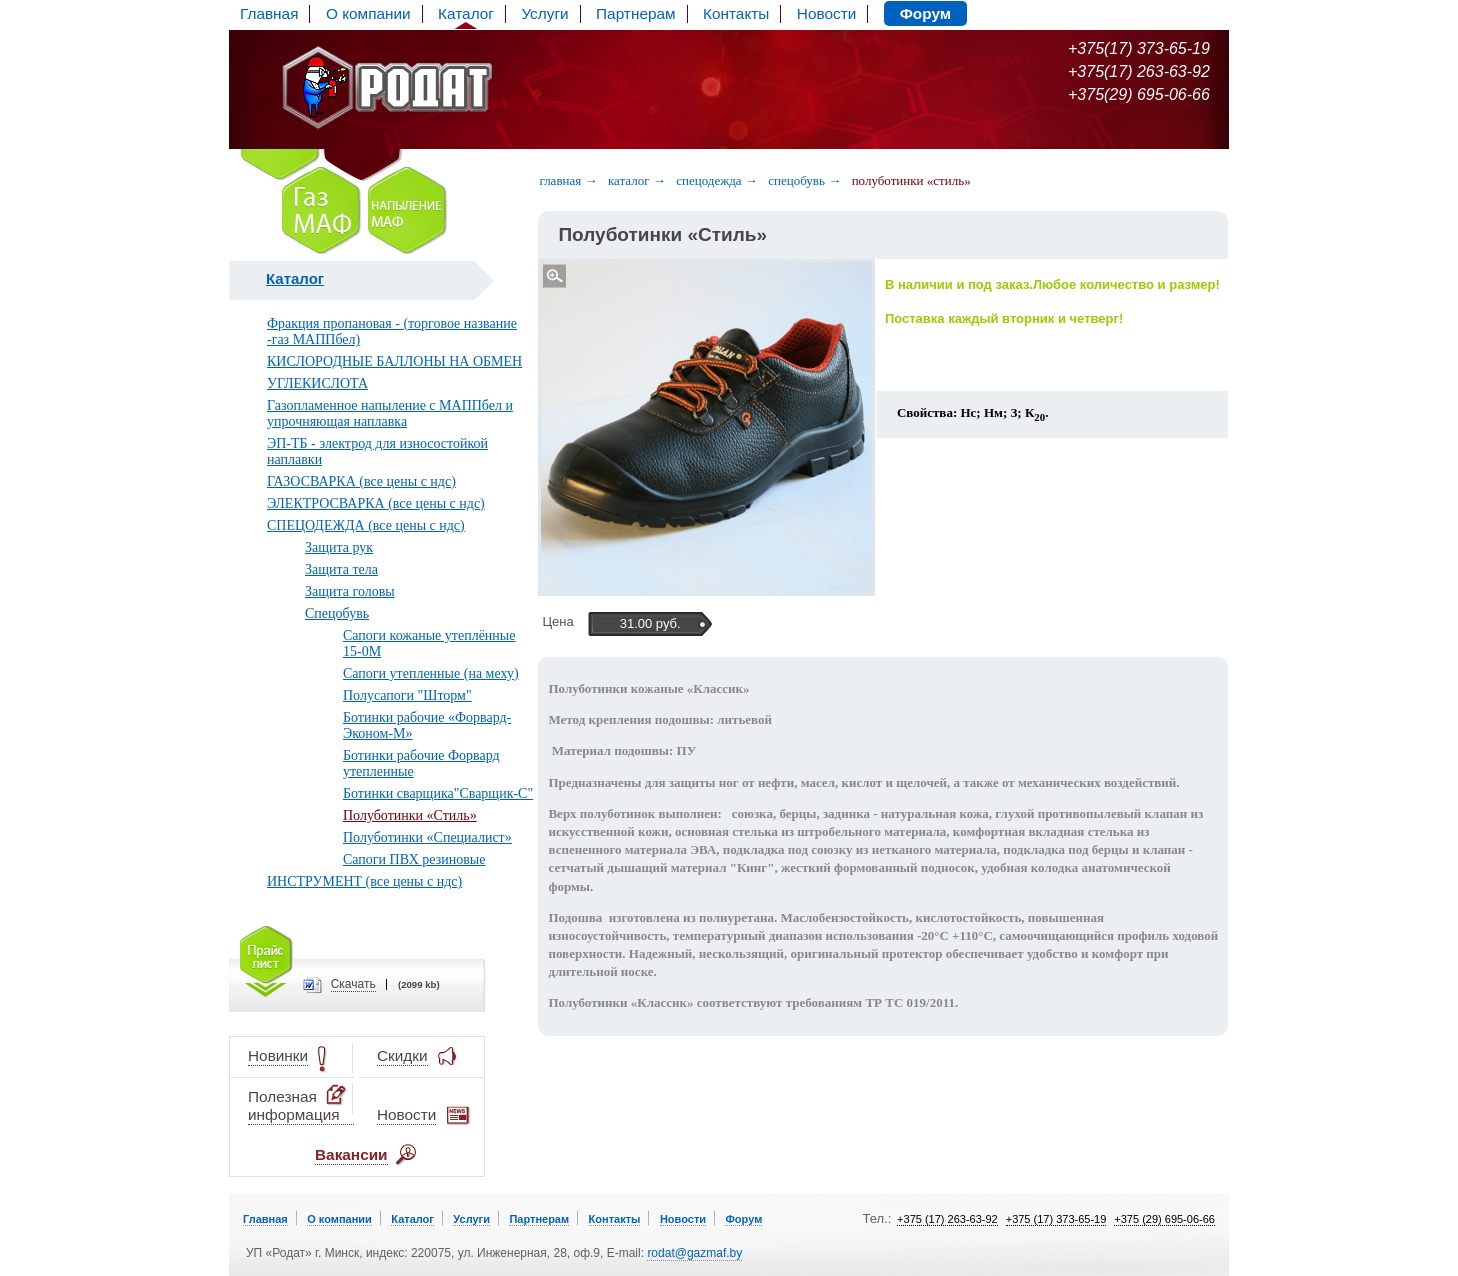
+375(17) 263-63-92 (1139, 71)
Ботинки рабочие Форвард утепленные (421, 763)
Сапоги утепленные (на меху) (431, 673)
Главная (269, 13)
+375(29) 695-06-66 (1139, 94)
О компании (368, 13)
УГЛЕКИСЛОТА (317, 383)
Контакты (736, 13)
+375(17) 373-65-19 (1139, 48)
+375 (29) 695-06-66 (1164, 1219)
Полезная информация (299, 1105)
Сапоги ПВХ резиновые (414, 859)
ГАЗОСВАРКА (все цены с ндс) (361, 481)
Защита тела (341, 569)
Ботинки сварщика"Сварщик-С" (438, 793)
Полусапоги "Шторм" (407, 695)
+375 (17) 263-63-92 (947, 1219)
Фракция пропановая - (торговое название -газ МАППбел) (392, 331)
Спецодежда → (717, 180)
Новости (826, 13)
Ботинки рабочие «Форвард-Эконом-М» (427, 725)
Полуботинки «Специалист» (427, 837)
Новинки (278, 1056)
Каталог (466, 13)
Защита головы (350, 591)
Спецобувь (337, 613)
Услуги (544, 13)
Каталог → (637, 180)
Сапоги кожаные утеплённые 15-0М (429, 643)
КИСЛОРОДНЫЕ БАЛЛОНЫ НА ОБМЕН (394, 361)
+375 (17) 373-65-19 (1056, 1219)
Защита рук (339, 547)
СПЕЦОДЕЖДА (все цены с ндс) (366, 525)
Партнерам (636, 13)
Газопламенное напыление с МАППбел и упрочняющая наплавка (390, 413)
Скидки (402, 1056)
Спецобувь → (804, 180)
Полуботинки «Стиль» (410, 815)
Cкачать (353, 984)
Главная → (568, 180)
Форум (925, 13)
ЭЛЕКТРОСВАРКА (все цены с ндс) (376, 503)
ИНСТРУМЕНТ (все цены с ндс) (364, 881)
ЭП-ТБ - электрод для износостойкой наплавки (377, 451)
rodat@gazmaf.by (694, 1253)
